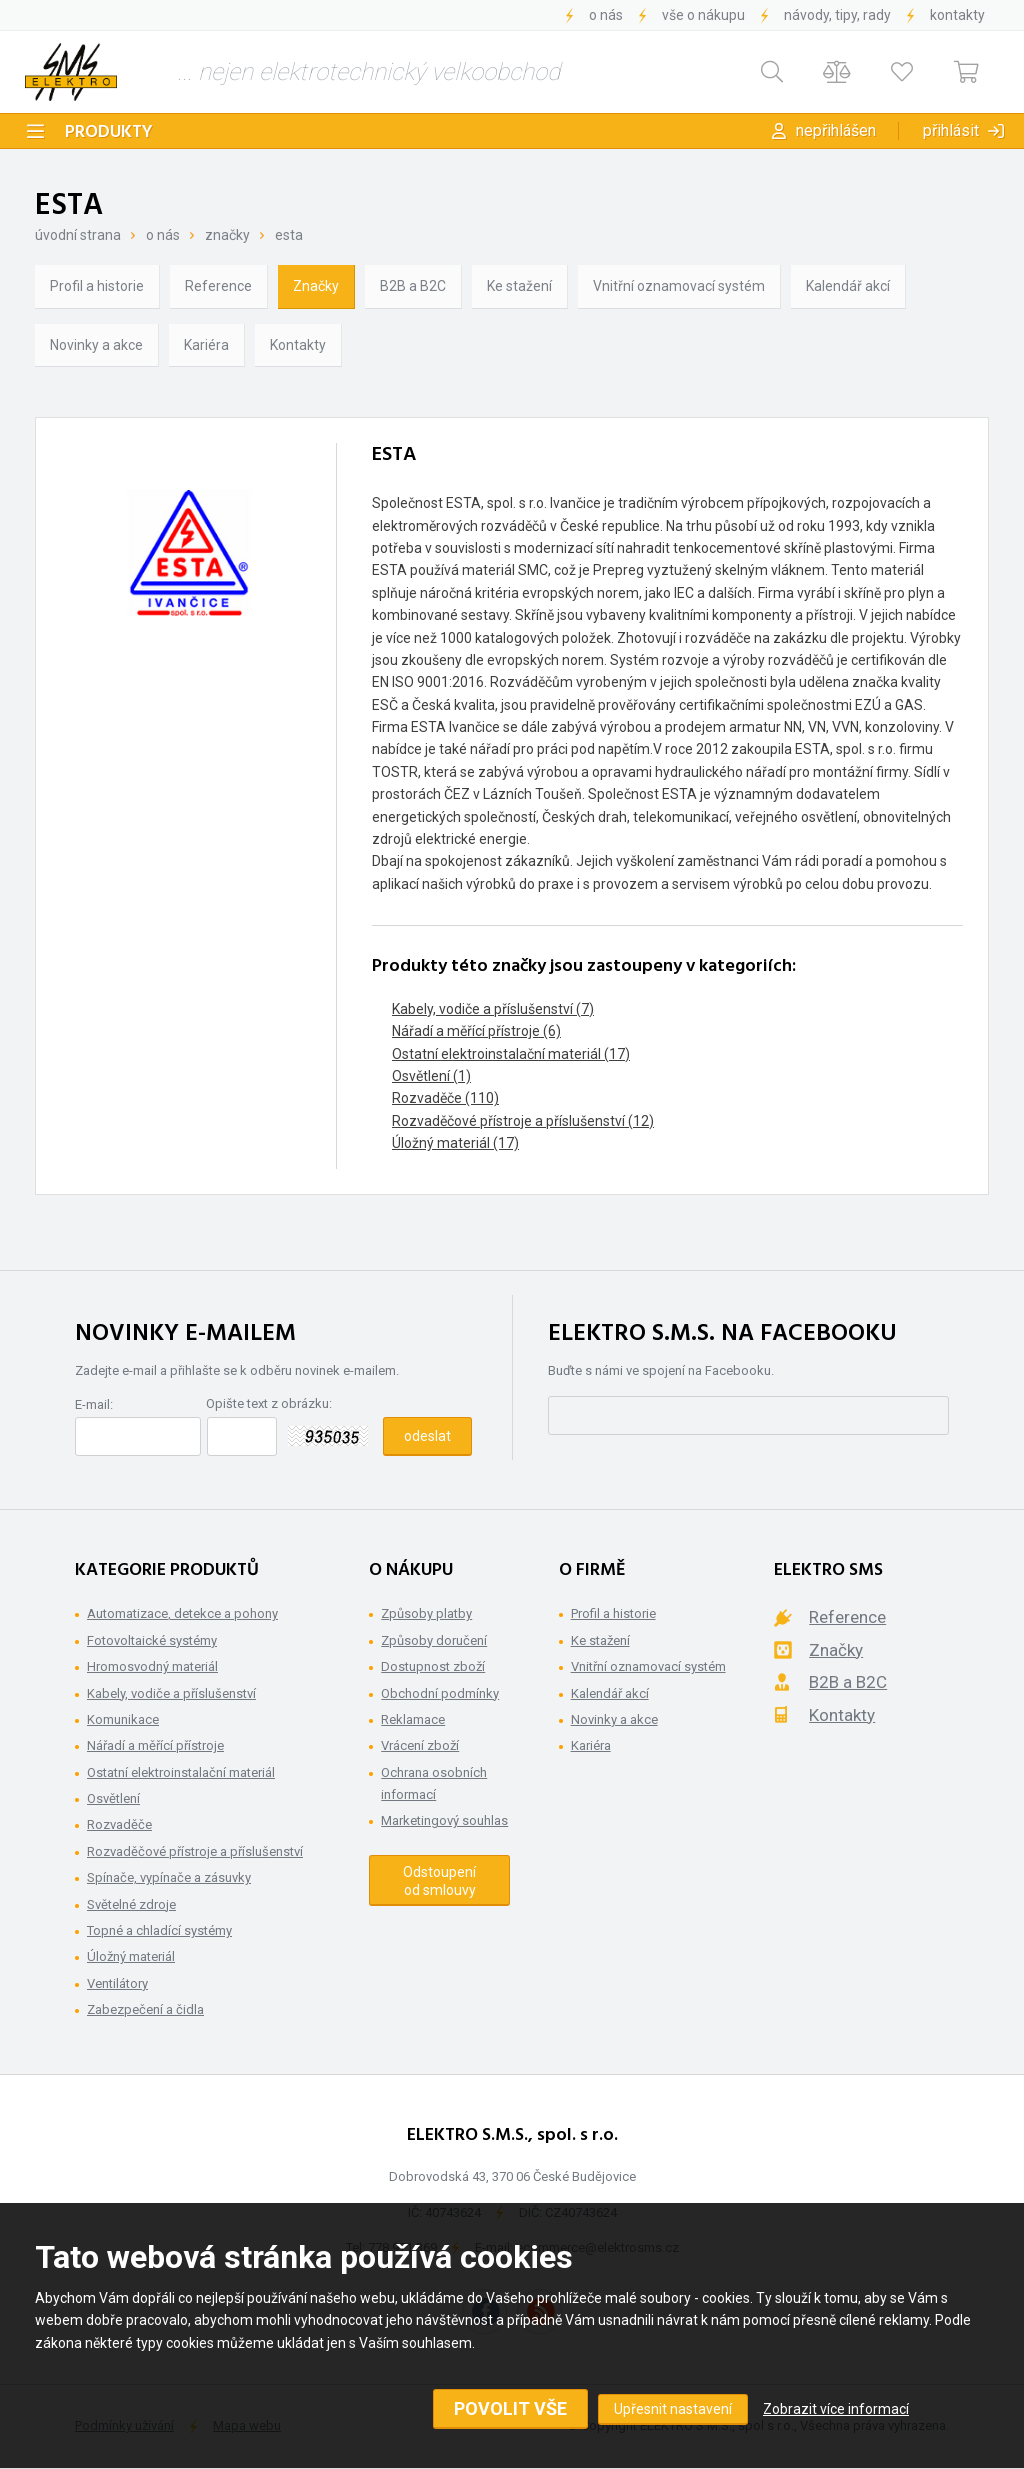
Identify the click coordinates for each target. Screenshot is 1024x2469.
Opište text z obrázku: (269, 1403)
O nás (606, 15)
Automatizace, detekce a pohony (182, 1613)
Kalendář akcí (848, 286)
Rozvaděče (119, 1824)
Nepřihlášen (836, 130)
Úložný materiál (131, 1956)
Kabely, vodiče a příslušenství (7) (493, 1009)
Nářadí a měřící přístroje (155, 1745)
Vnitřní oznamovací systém (679, 286)
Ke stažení (519, 286)
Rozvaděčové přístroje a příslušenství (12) (523, 1121)
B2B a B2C (413, 286)
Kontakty (957, 15)
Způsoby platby (426, 1613)
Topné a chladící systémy (159, 1930)
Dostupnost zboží (433, 1666)
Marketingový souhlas (444, 1820)
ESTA (289, 235)
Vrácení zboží (420, 1745)
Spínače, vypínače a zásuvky (169, 1877)
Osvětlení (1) (431, 1076)
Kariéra (206, 345)
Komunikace (123, 1719)
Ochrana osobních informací (434, 1783)
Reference (218, 286)
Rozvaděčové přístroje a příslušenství (195, 1851)
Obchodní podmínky (440, 1693)
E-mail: (94, 1404)
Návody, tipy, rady (837, 15)
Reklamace (413, 1719)
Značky (227, 235)
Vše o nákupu (703, 15)
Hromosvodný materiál (152, 1666)
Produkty (109, 132)
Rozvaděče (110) (445, 1098)
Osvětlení (113, 1798)
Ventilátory (117, 1983)
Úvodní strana (78, 235)
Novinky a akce (96, 345)
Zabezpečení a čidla (145, 2009)
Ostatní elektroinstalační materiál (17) (511, 1054)
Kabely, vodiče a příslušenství (171, 1693)
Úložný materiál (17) (455, 1143)
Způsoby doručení (434, 1640)
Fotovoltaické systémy (152, 1640)
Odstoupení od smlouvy (439, 1881)
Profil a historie (97, 286)
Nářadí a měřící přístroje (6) (476, 1031)
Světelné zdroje (131, 1904)
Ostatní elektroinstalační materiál (181, 1772)
